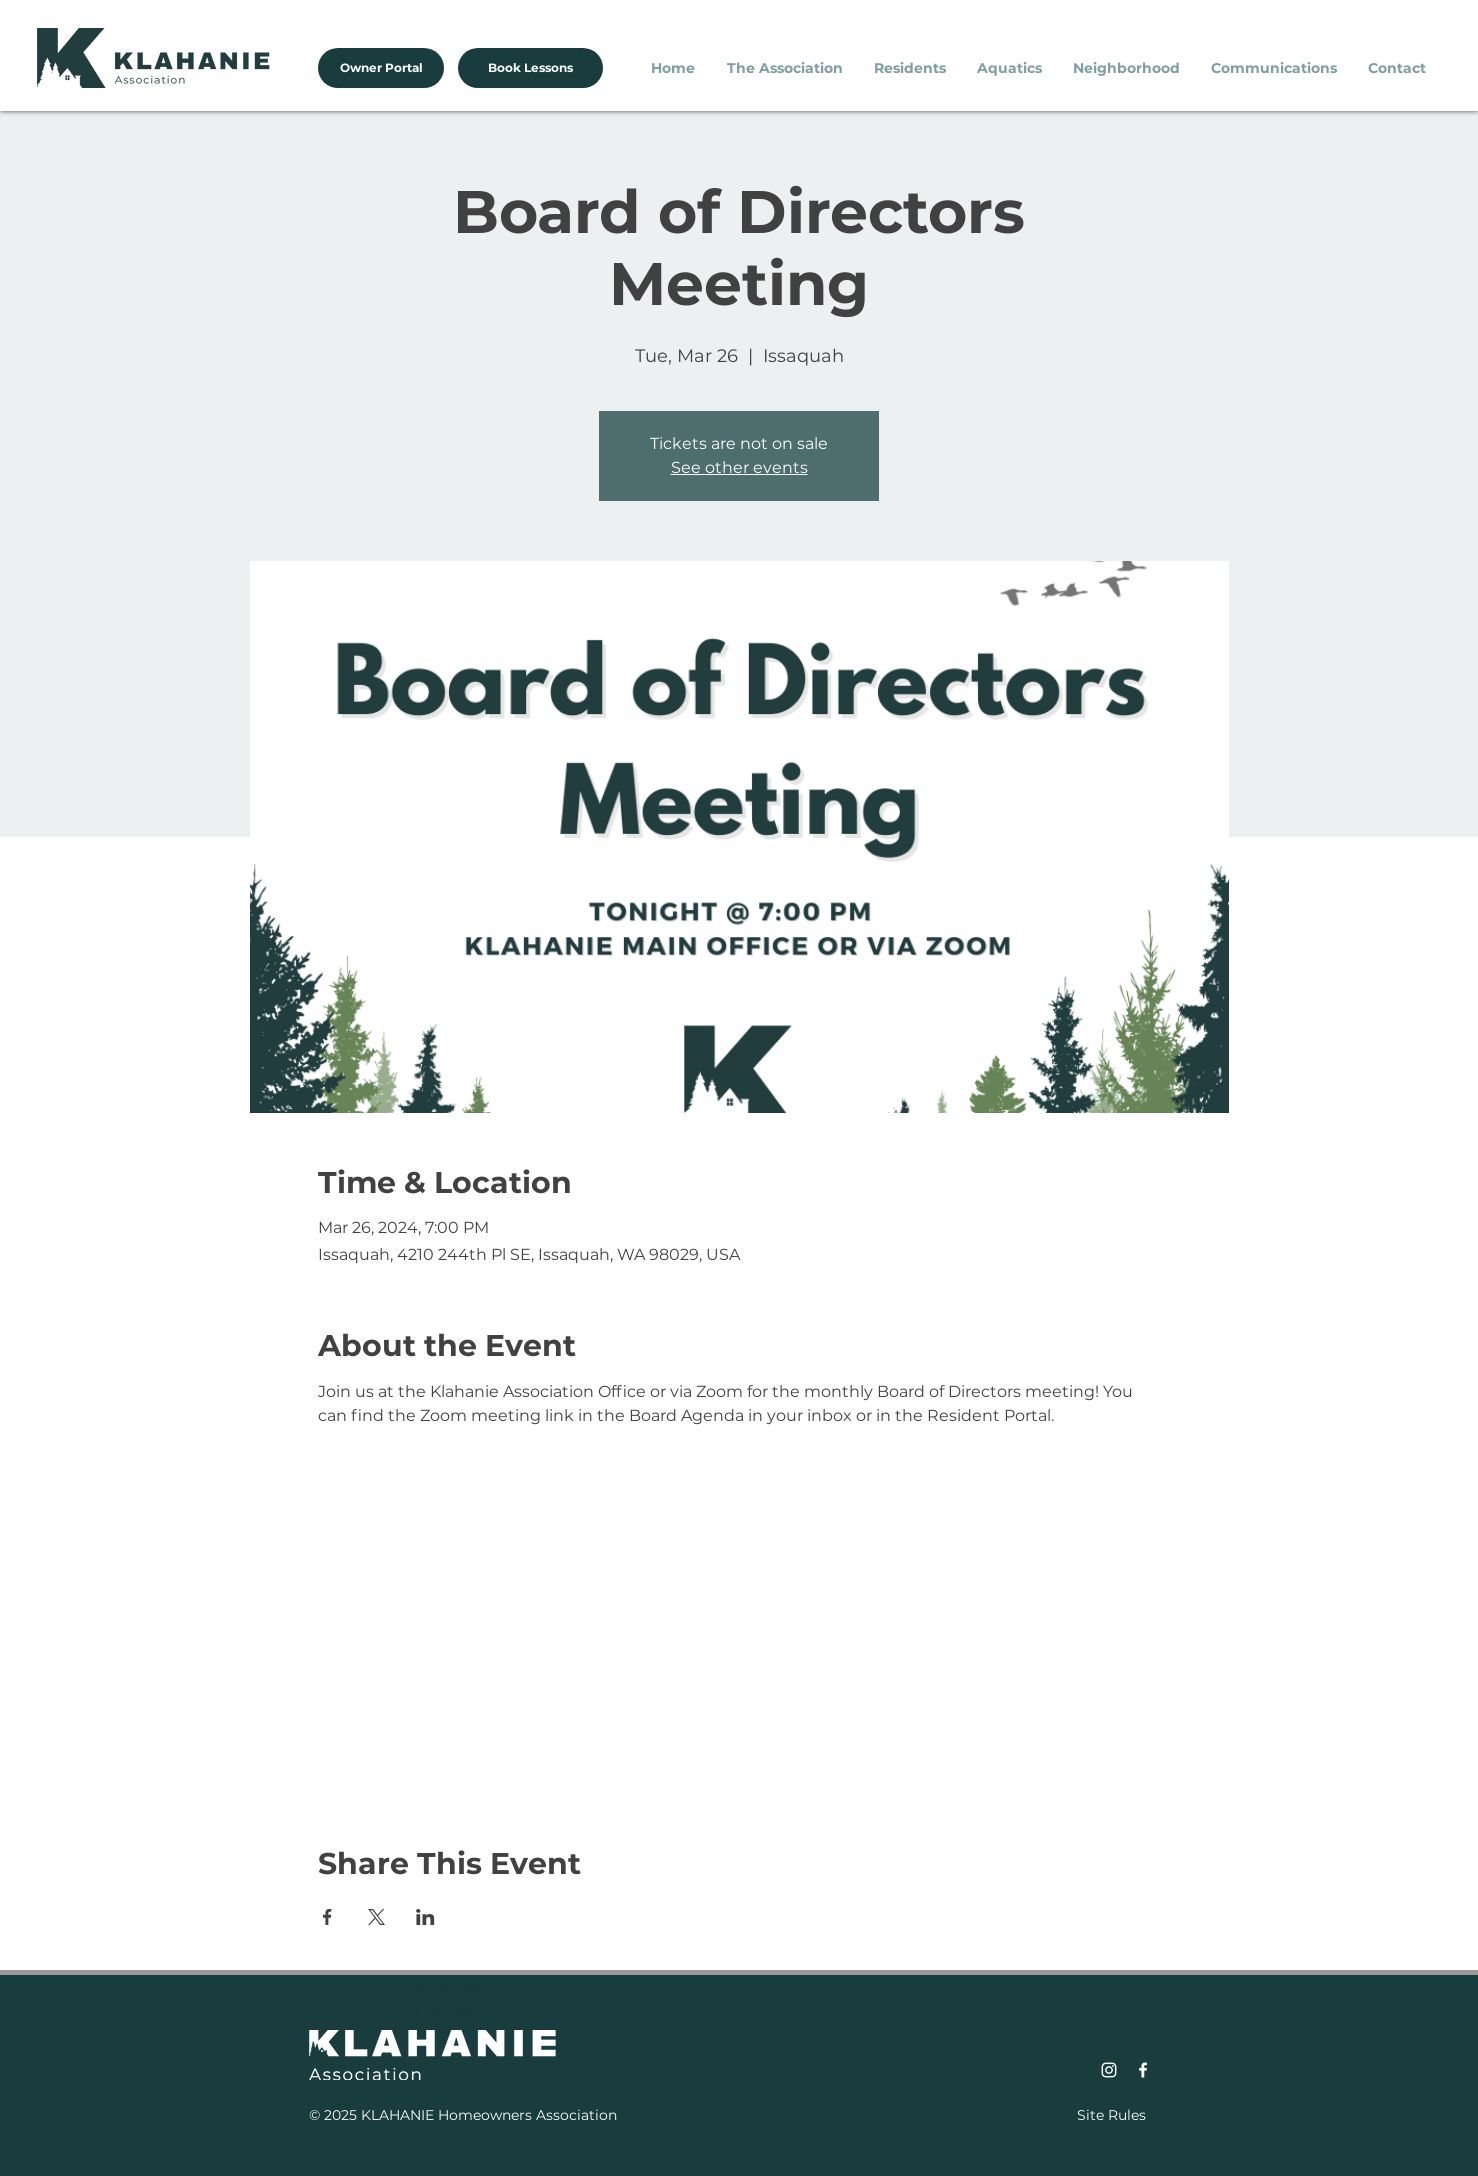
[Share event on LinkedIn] (425, 1917)
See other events (739, 467)
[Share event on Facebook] (327, 1917)
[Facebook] (1143, 2070)
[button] (785, 68)
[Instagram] (1109, 2070)
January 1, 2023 (404, 2015)
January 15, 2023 (409, 1990)
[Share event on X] (376, 1917)
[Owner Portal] (381, 68)
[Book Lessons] (530, 68)
